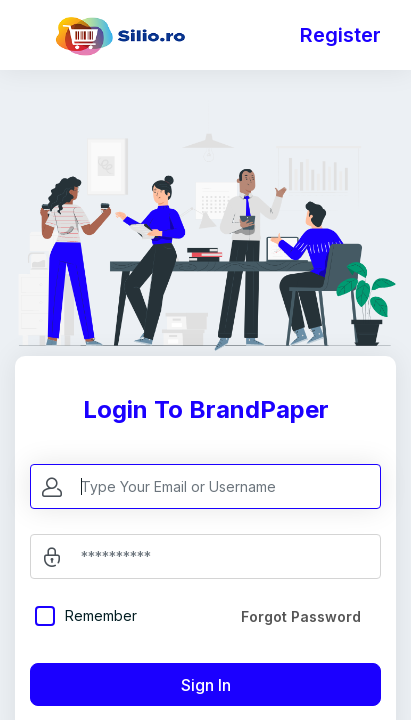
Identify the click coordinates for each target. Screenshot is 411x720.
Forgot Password (301, 616)
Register (340, 35)
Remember (101, 615)
